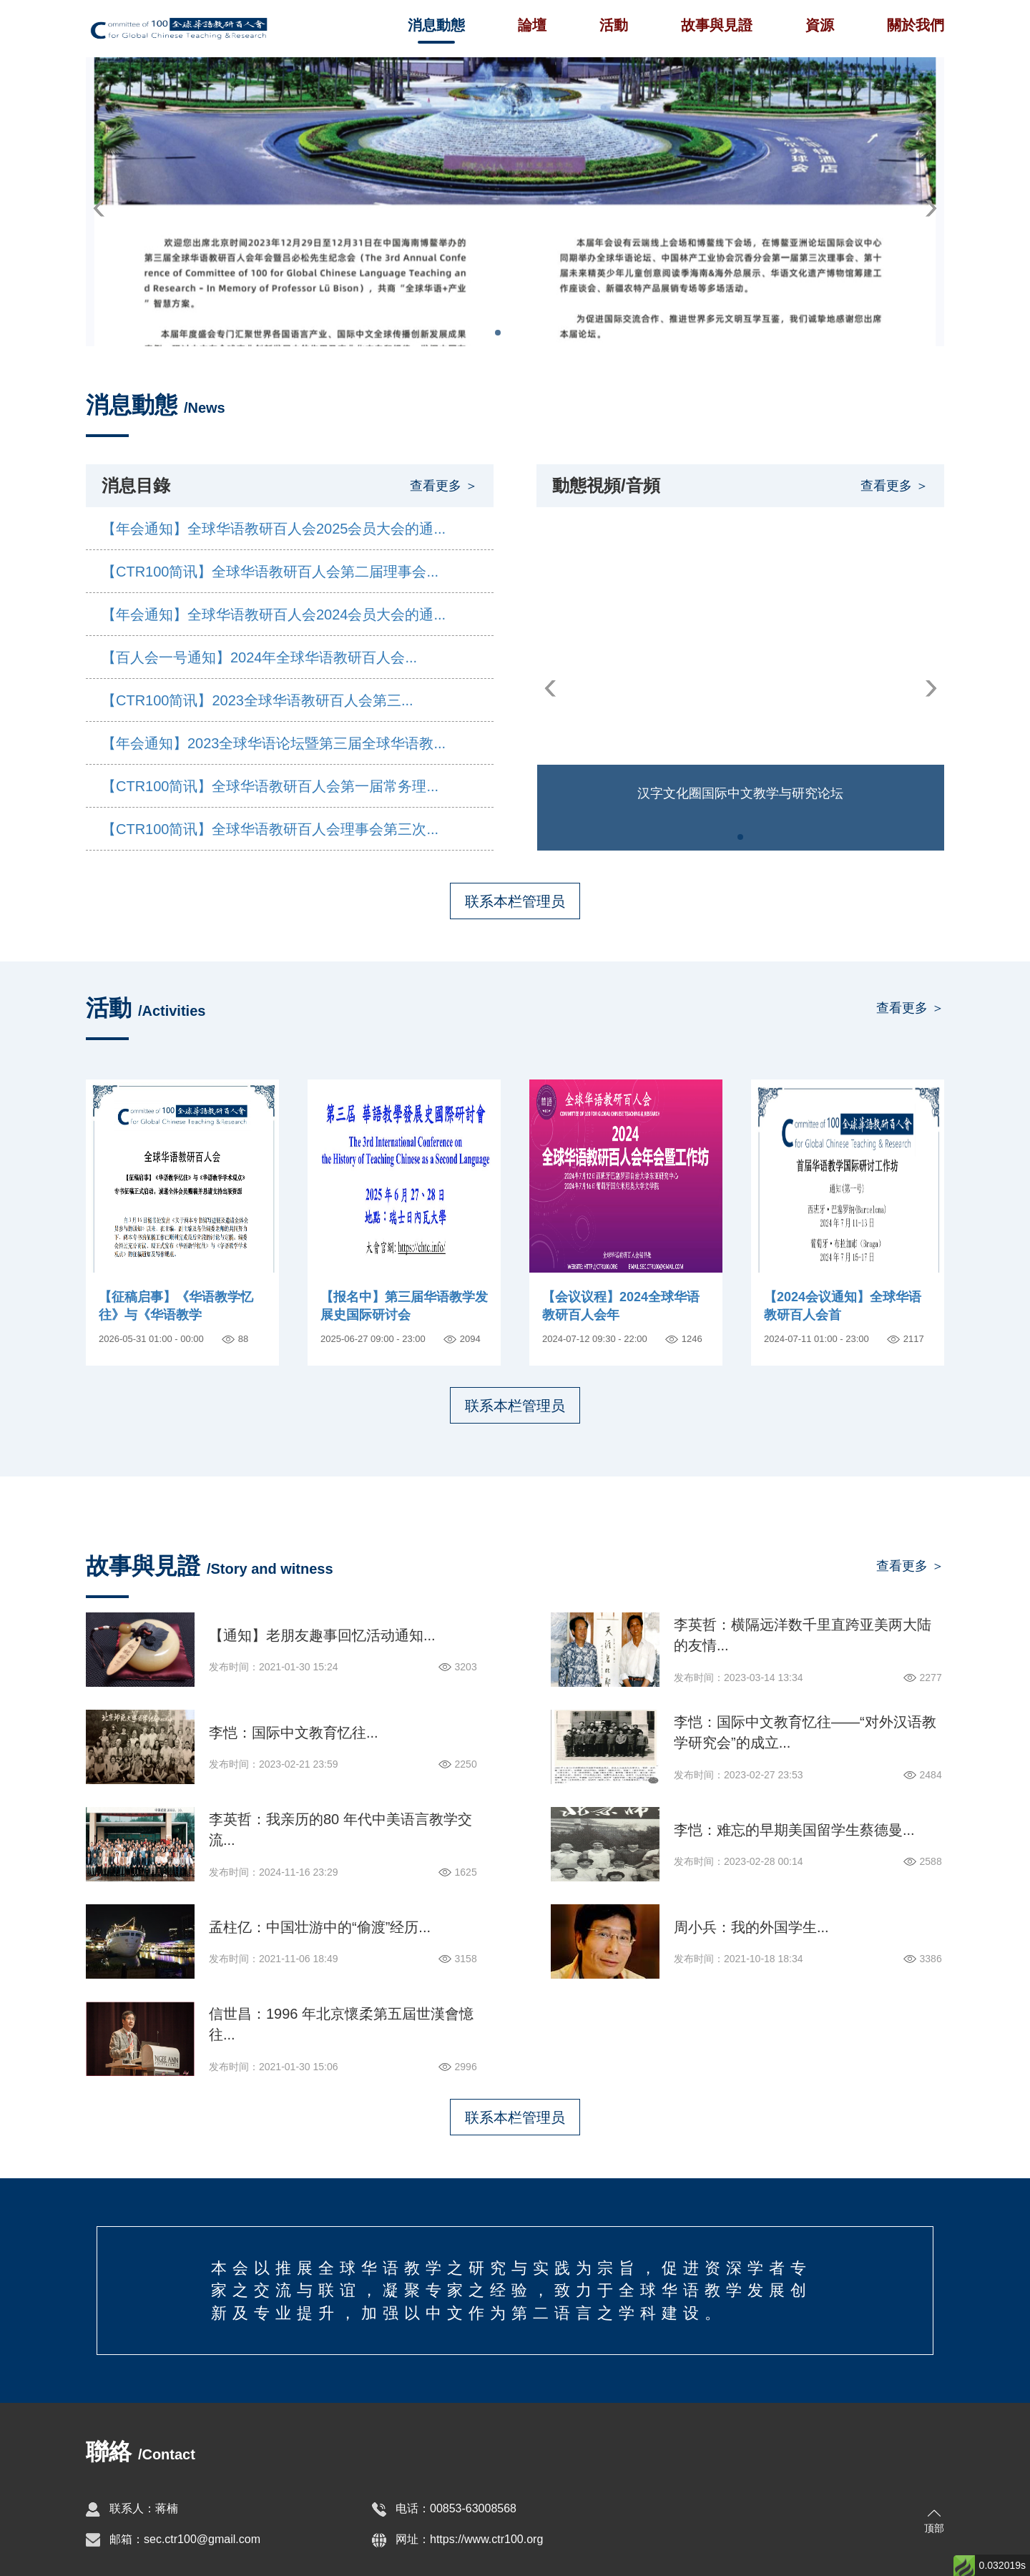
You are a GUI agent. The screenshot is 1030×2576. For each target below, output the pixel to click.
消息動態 (436, 25)
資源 (819, 25)
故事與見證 (716, 25)
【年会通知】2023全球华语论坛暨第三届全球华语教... (274, 743)
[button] (98, 208)
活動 (613, 25)
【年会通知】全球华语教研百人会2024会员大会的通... (274, 614)
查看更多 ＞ (444, 486)
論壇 (532, 25)
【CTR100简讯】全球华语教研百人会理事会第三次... (270, 829)
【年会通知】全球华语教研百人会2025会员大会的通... (274, 529)
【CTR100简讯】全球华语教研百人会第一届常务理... (270, 786)
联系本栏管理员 (515, 901)
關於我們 (915, 25)
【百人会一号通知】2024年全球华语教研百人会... (259, 657)
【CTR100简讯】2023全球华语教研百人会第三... (257, 700)
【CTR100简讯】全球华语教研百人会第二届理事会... (270, 571)
